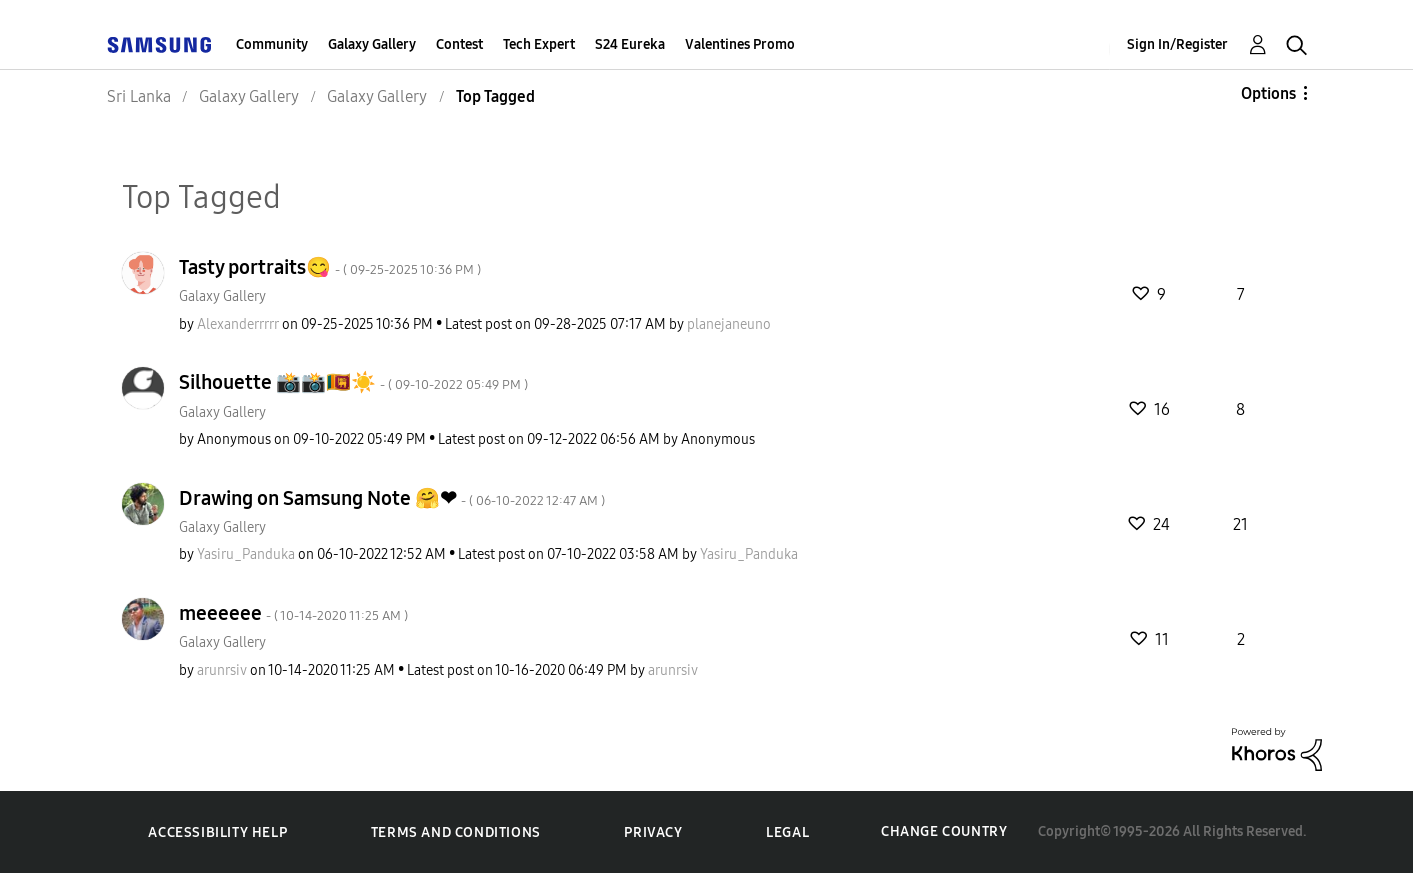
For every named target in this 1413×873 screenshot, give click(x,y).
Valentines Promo (740, 44)
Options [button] (1268, 93)
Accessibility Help (217, 832)
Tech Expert (539, 44)
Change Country (944, 831)
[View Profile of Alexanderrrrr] (238, 324)
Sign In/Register (1177, 44)
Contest (459, 44)
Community (272, 44)
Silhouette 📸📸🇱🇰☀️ (353, 382)
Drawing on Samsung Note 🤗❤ (392, 498)
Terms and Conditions (456, 832)
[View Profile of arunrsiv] (222, 670)
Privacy (653, 832)
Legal (787, 832)
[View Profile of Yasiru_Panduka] (246, 554)
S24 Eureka (630, 44)
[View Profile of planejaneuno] (729, 324)
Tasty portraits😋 (330, 267)
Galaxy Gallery (372, 44)
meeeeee (293, 613)
